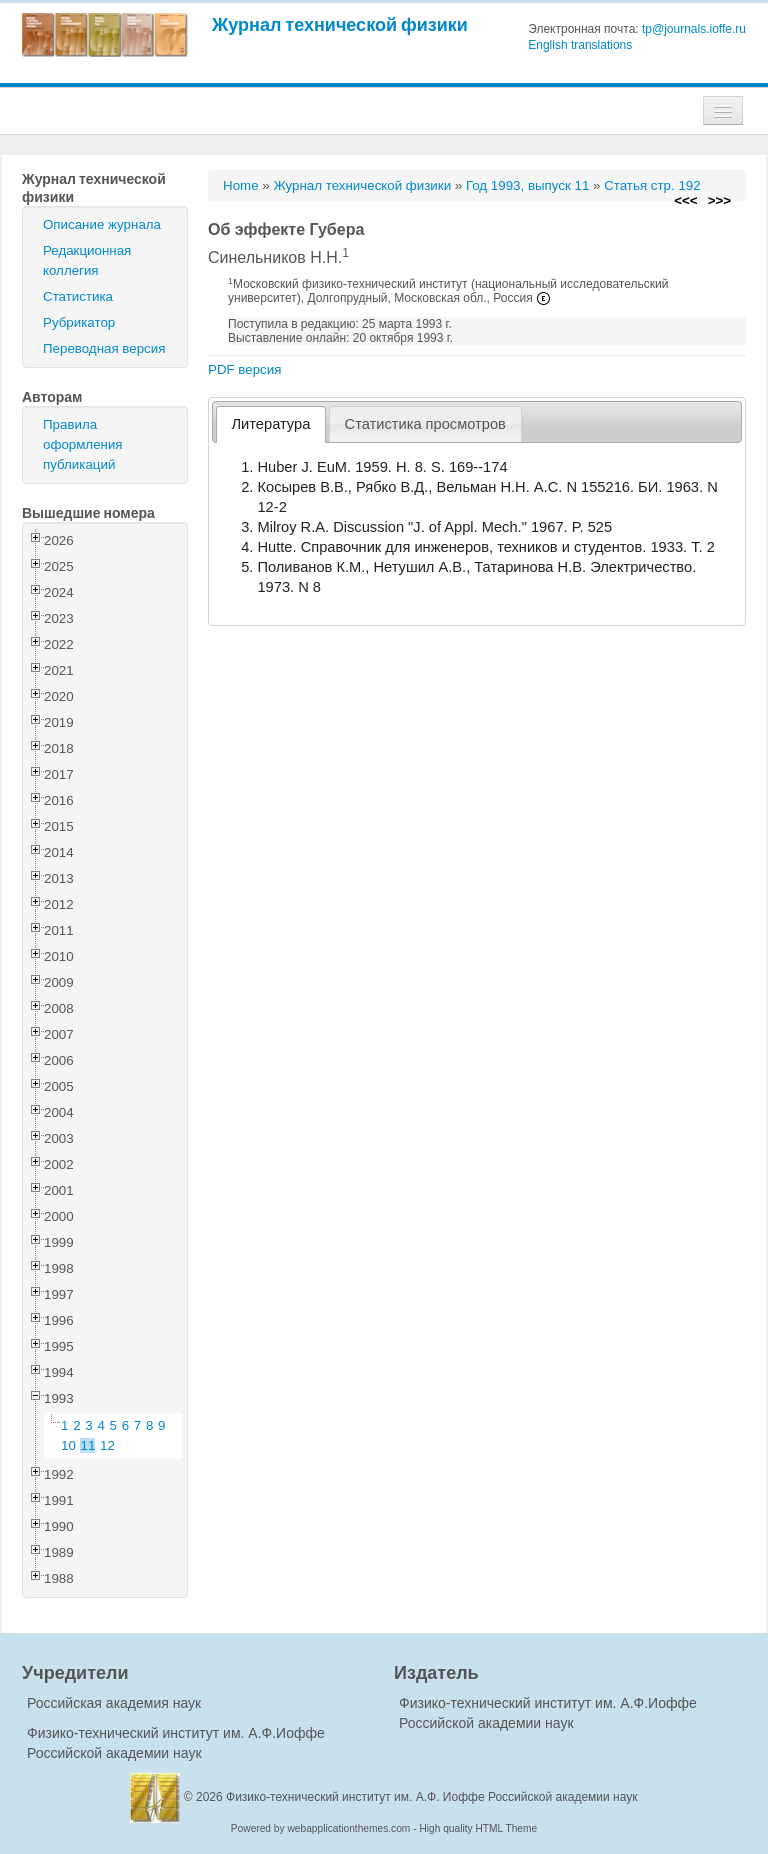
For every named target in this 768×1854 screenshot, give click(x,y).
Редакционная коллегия (87, 260)
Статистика (78, 296)
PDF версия (244, 369)
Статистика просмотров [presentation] (425, 424)
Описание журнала (102, 224)
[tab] (271, 424)
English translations (580, 45)
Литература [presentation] (271, 424)
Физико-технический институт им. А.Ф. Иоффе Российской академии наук (432, 1797)
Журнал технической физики (340, 24)
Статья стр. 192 (652, 185)
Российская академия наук (114, 1703)
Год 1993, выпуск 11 (527, 185)
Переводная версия (104, 348)
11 (88, 1445)
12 (107, 1445)
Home (241, 185)
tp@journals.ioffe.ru (694, 29)
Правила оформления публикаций (83, 444)
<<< (685, 200)
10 (68, 1445)
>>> (719, 200)
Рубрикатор (79, 322)
